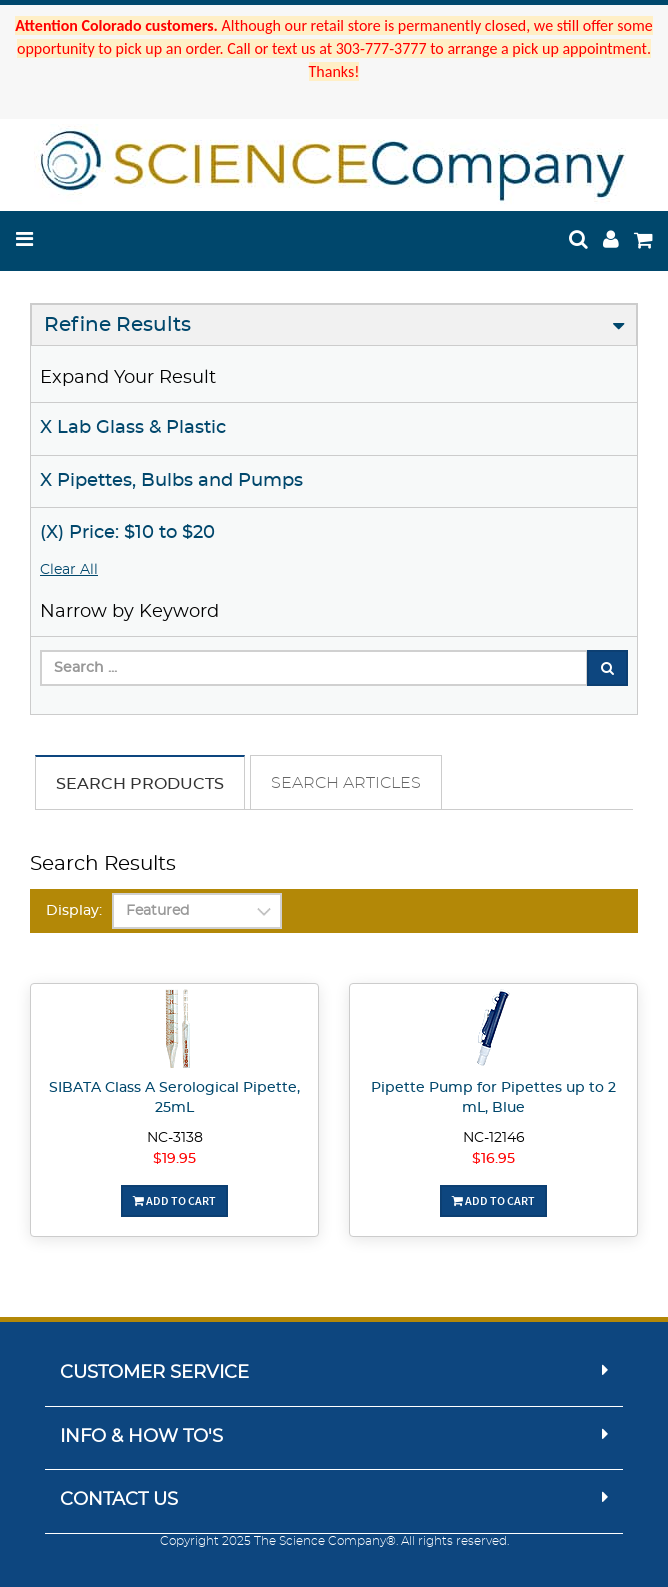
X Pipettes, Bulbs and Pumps (171, 481)
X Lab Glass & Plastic (133, 428)
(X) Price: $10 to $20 (127, 533)
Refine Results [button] (117, 325)
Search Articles (346, 783)
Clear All (69, 570)
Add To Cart (174, 1200)
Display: (74, 911)
